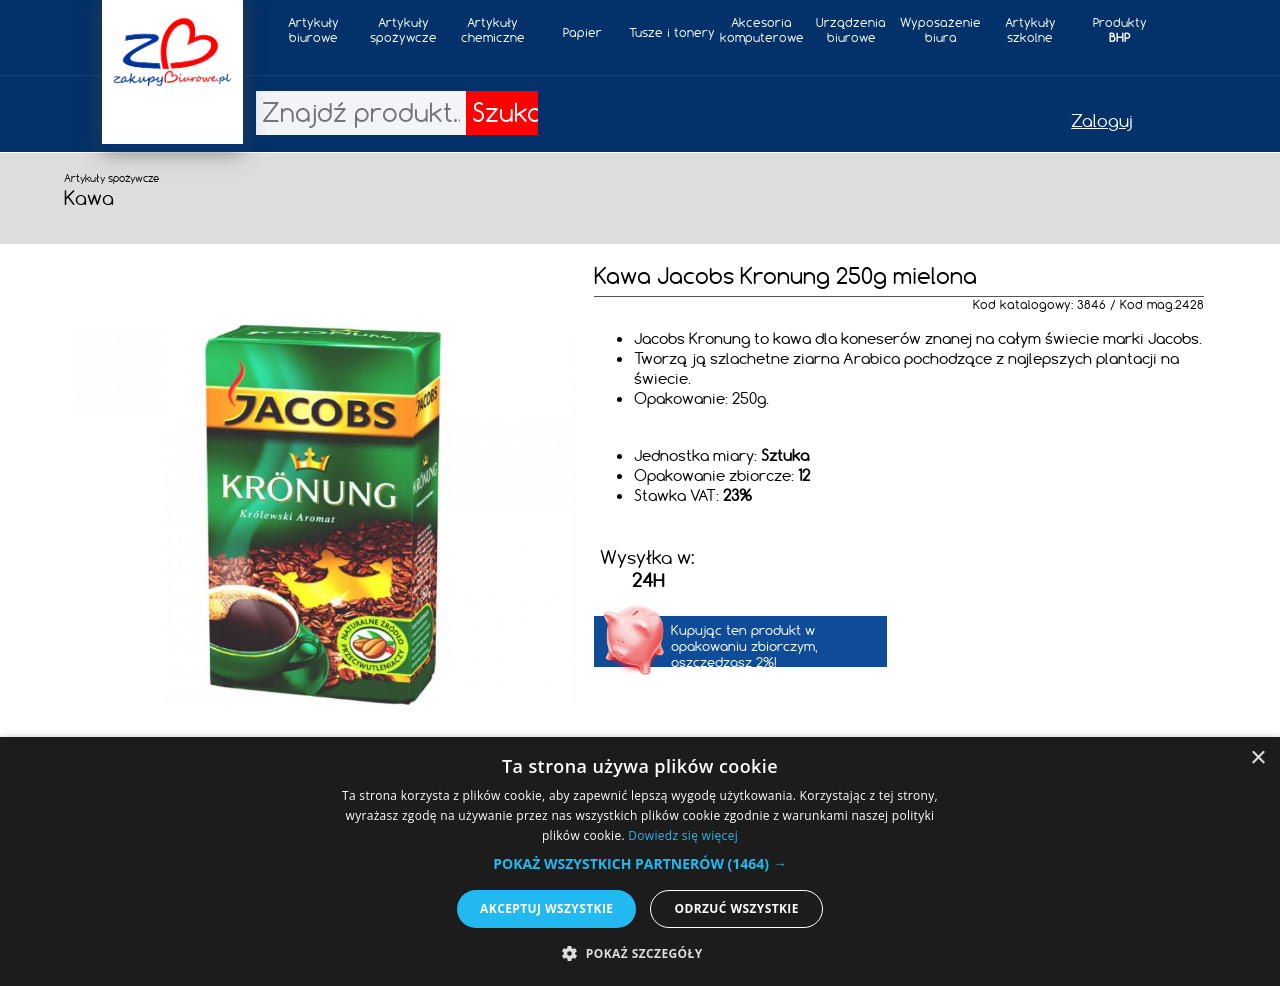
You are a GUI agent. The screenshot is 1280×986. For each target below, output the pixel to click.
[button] (639, 863)
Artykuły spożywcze (403, 30)
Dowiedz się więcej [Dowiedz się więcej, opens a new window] (683, 835)
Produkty (1120, 30)
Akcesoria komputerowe (762, 30)
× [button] (1257, 758)
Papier (582, 32)
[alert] (640, 861)
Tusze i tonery (672, 32)
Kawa (89, 197)
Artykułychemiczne (493, 30)
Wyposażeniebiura (940, 30)
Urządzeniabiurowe (851, 30)
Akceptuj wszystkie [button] (546, 908)
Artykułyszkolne (1030, 30)
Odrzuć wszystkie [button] (736, 908)
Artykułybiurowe (313, 30)
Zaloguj (1101, 120)
